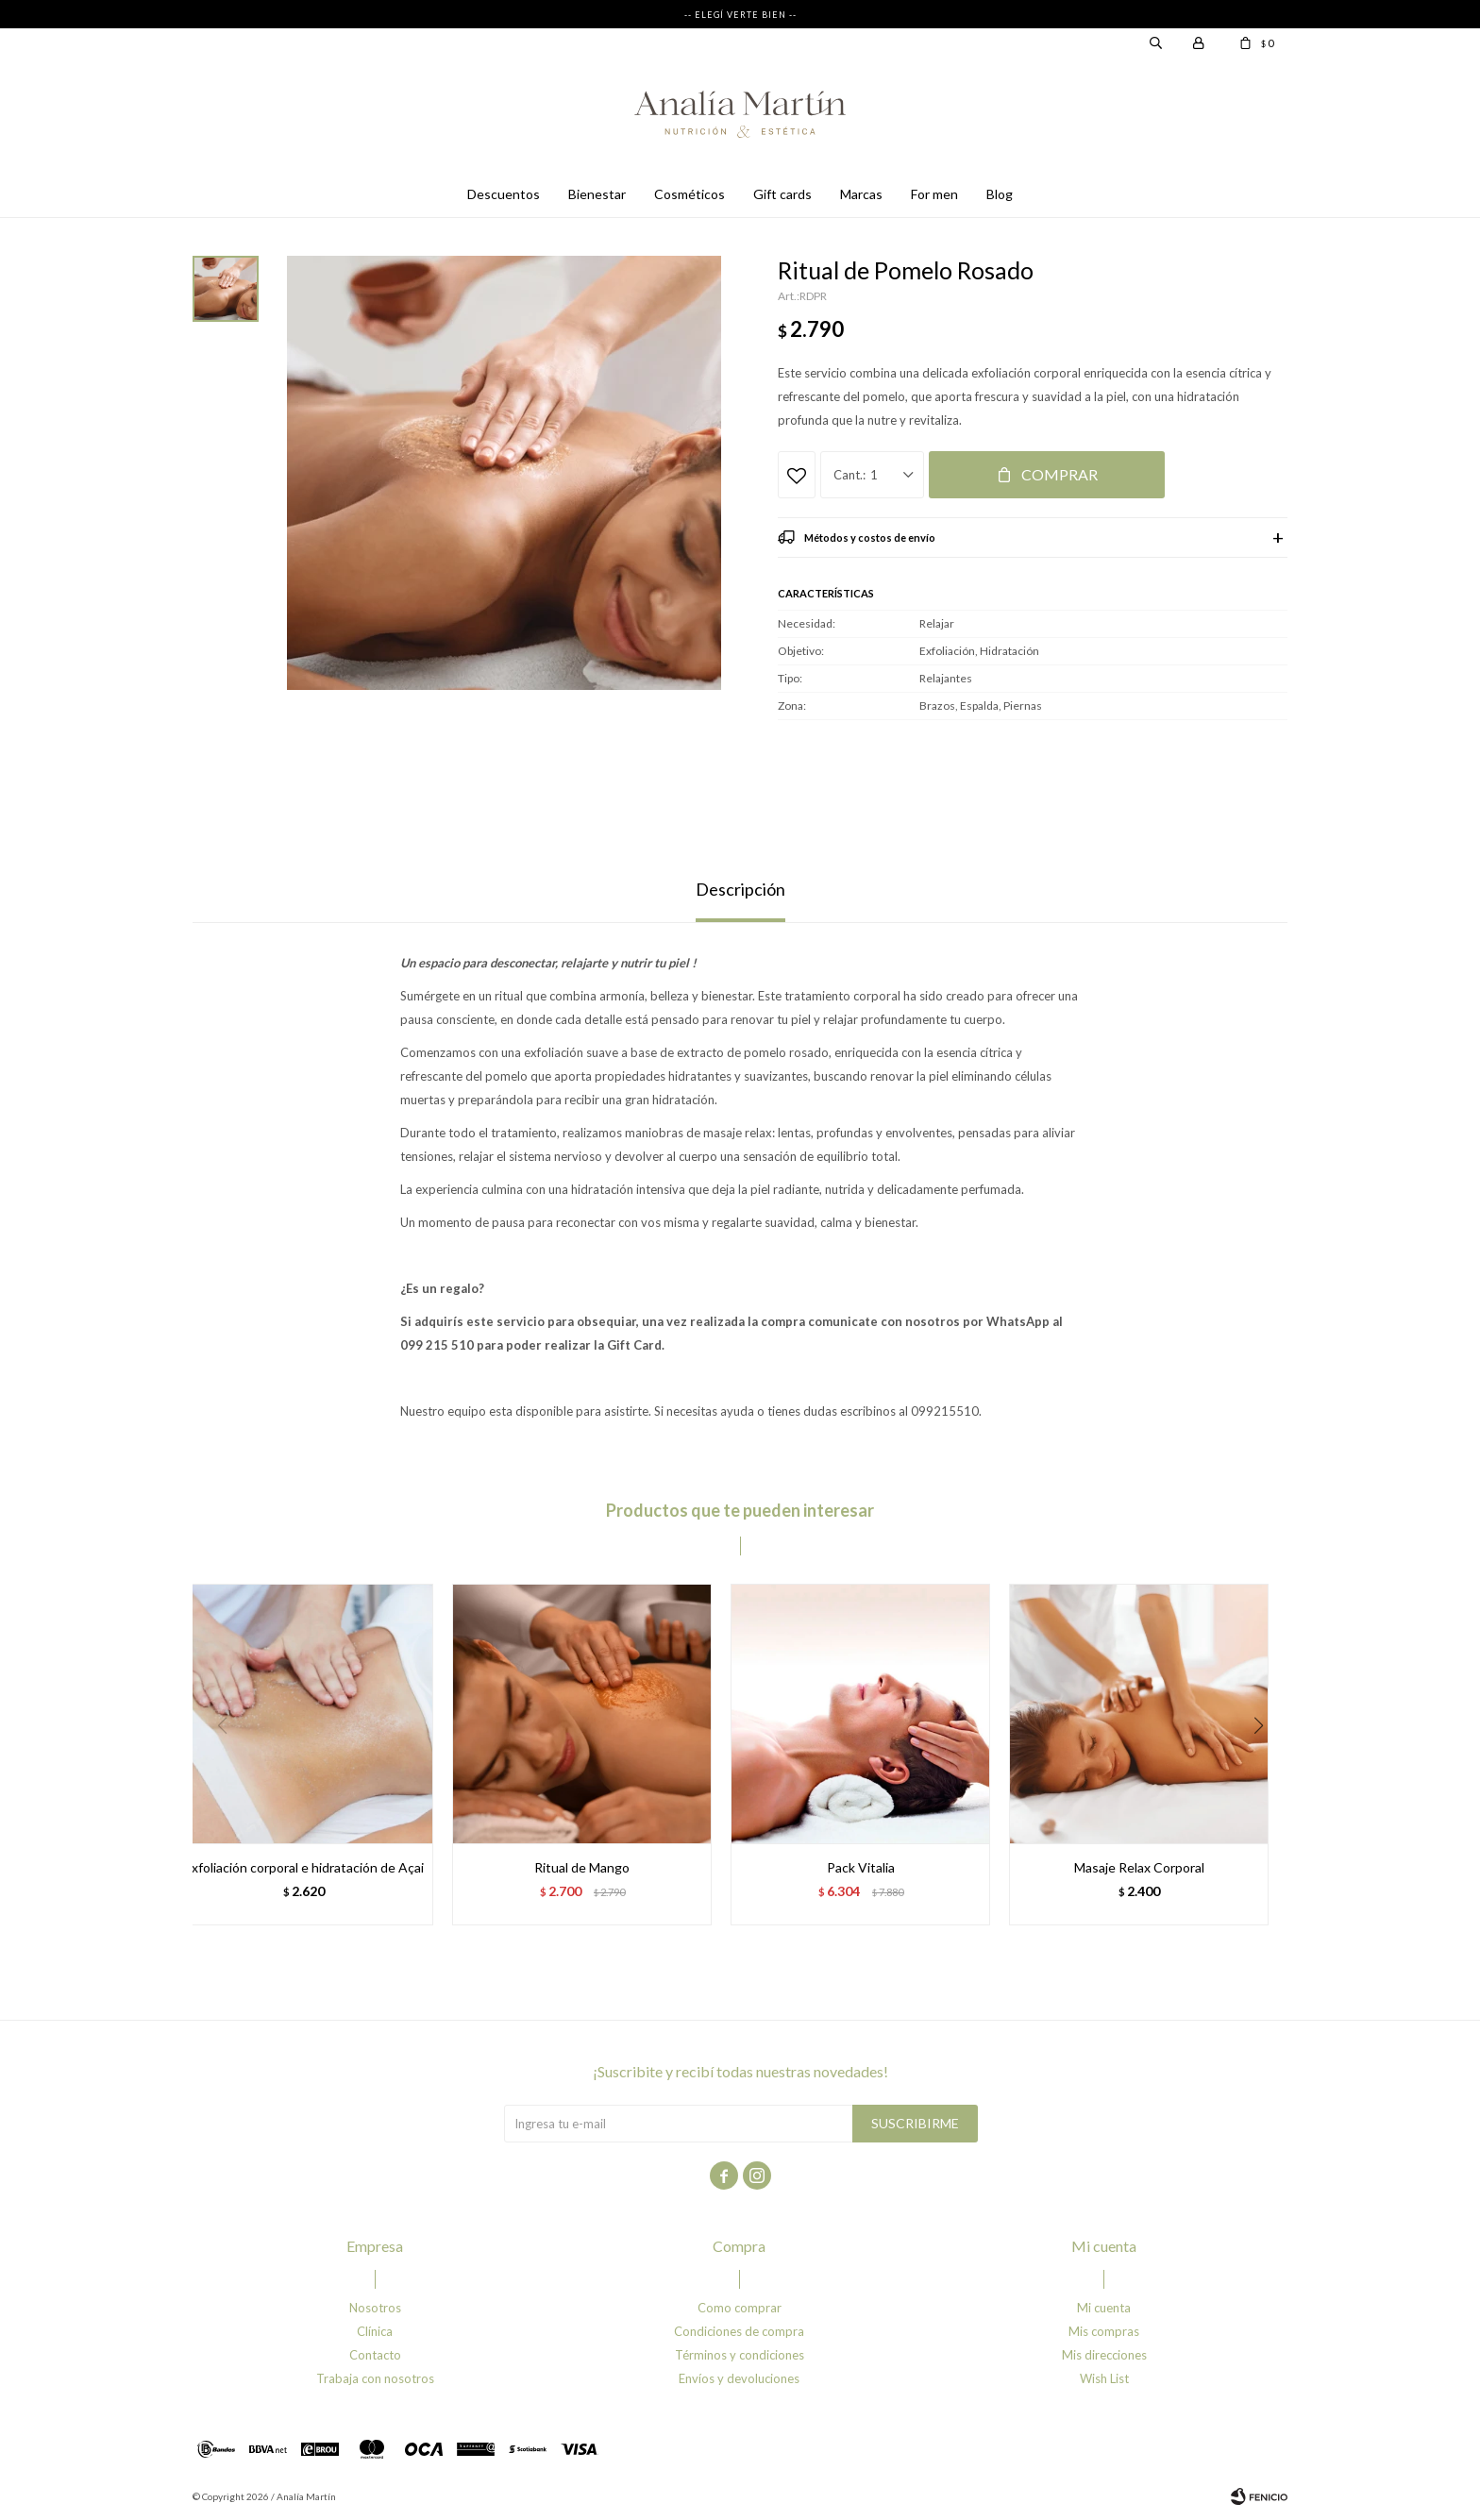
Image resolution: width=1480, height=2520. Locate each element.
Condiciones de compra (739, 2331)
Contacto (375, 2354)
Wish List (1104, 2378)
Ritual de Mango (582, 1867)
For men (934, 194)
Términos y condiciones (739, 2354)
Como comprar (740, 2307)
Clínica (375, 2331)
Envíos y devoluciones (739, 2378)
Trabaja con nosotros (375, 2378)
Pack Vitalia (861, 1867)
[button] (1265, 1764)
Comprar (1059, 474)
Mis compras (1103, 2331)
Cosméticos (689, 194)
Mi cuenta (1104, 2307)
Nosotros (375, 2307)
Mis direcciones (1104, 2354)
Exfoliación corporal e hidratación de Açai (304, 1867)
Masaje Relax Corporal (1139, 1867)
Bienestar (597, 194)
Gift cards (782, 194)
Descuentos (503, 194)
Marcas (861, 194)
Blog (999, 194)
